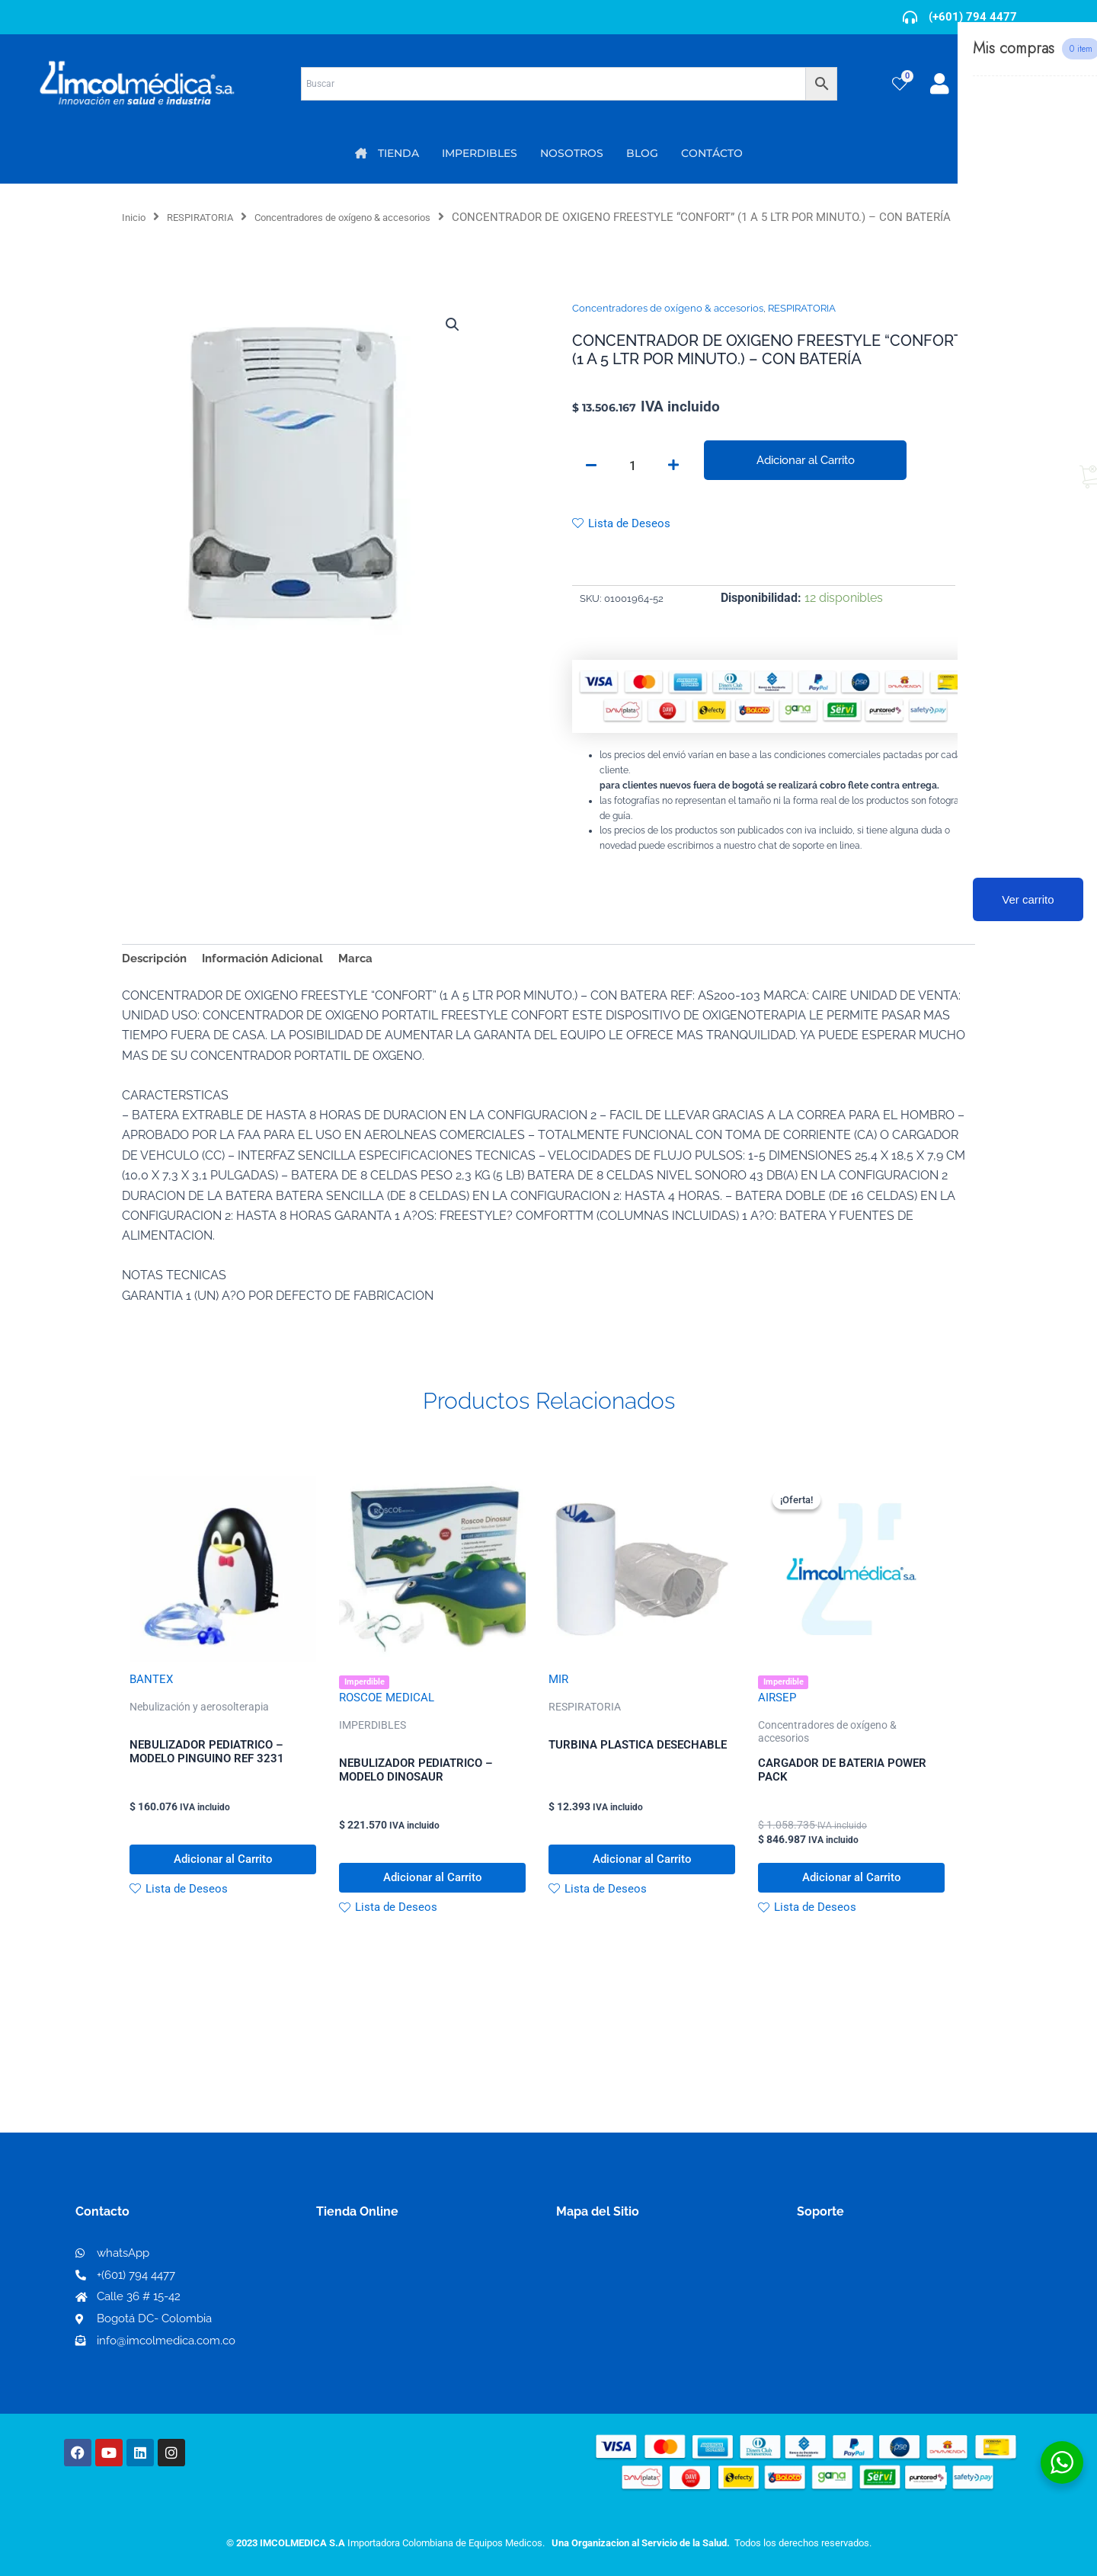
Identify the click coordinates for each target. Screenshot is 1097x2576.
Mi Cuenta (350, 2289)
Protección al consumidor (871, 2362)
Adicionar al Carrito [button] (223, 1890)
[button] (451, 344)
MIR (559, 1704)
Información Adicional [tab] (271, 981)
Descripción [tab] (156, 981)
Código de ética (842, 2313)
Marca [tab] (369, 981)
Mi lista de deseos (372, 2313)
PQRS (573, 2313)
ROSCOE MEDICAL (389, 1724)
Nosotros (583, 2288)
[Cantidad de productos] (632, 485)
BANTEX (152, 1704)
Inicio (136, 217)
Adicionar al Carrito (805, 479)
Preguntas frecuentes (858, 2338)
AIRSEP (778, 1724)
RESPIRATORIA (209, 217)
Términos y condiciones (864, 2289)
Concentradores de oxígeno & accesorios (374, 217)
